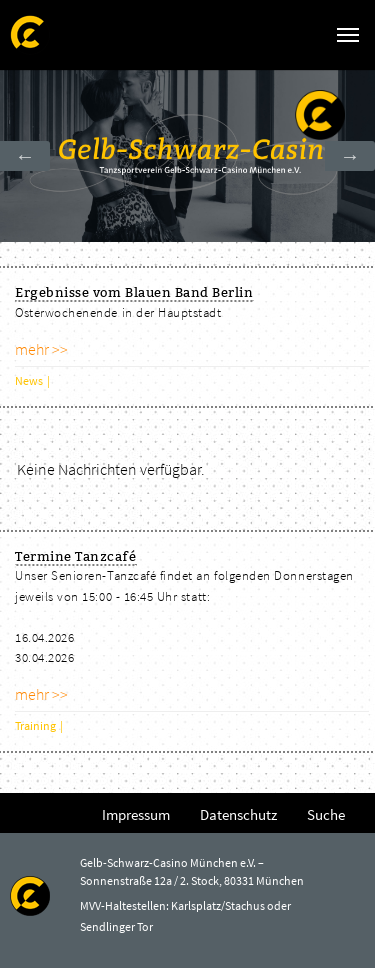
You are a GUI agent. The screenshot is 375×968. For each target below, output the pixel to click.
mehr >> (41, 349)
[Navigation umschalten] (348, 35)
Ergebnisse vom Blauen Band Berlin (134, 292)
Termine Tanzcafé (76, 556)
